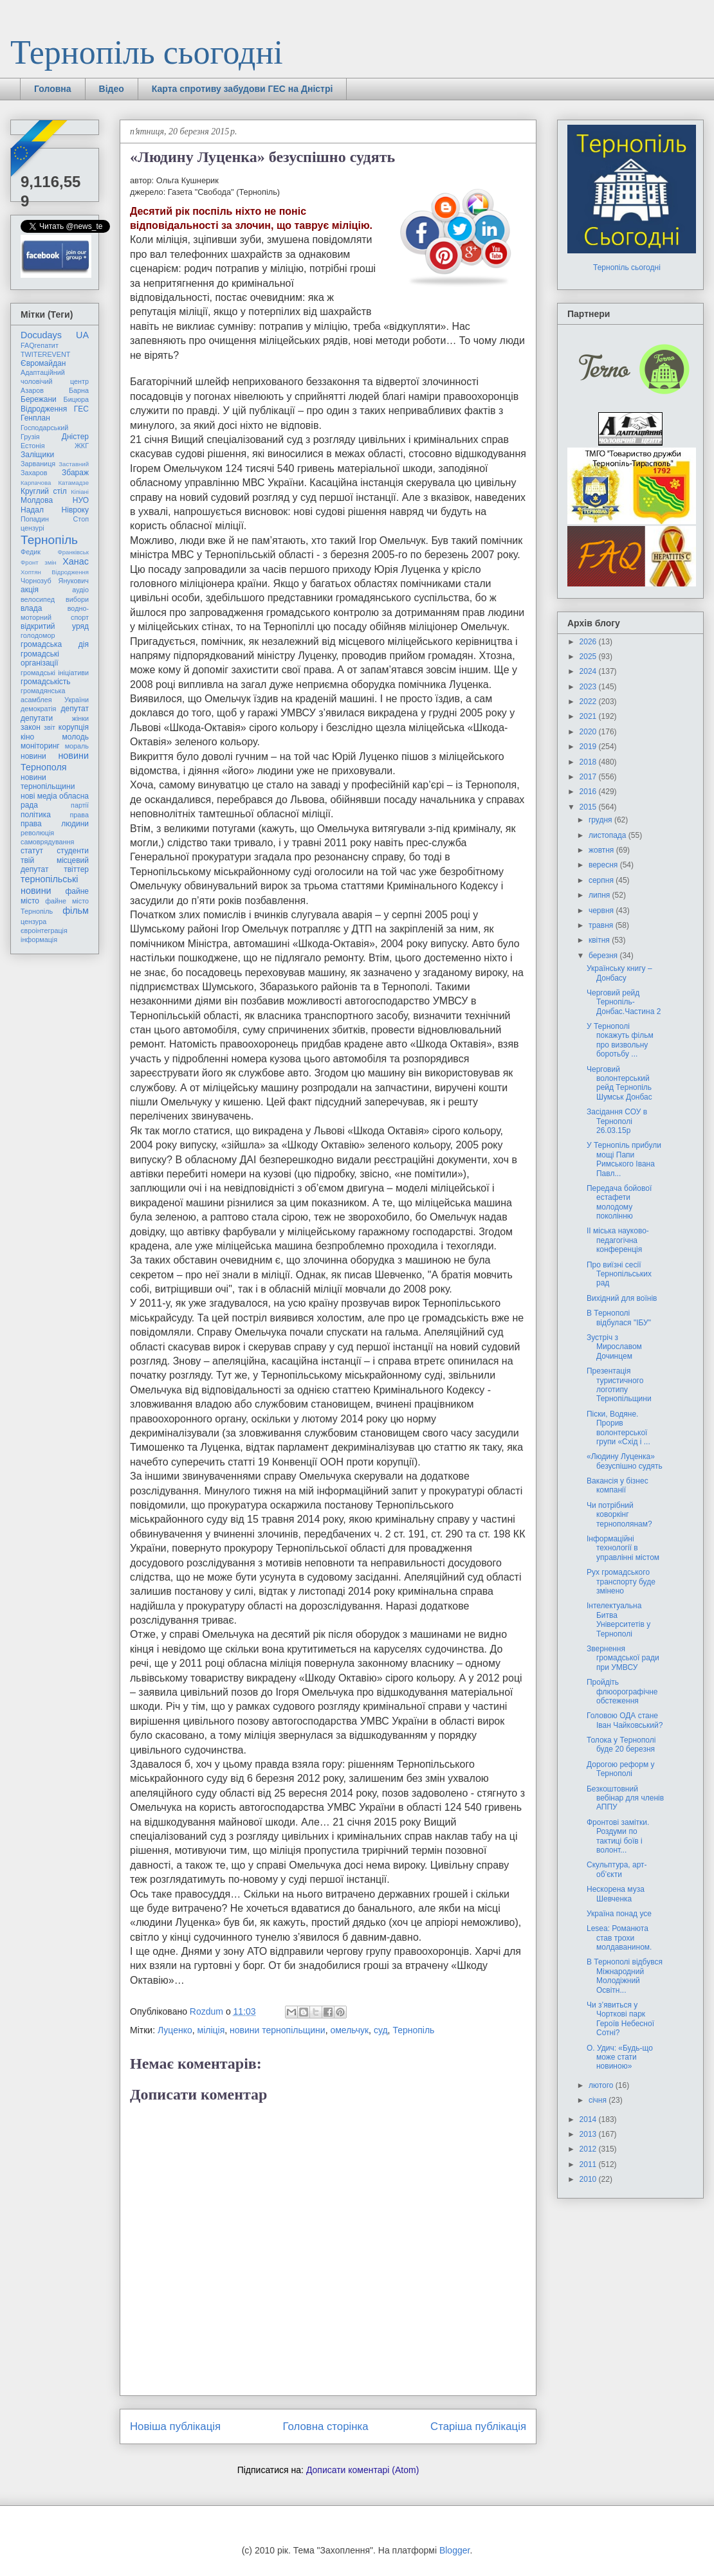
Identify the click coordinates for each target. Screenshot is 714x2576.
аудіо (80, 590)
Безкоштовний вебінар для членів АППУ (625, 1798)
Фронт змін (39, 562)
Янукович (74, 581)
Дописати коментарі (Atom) (362, 2470)
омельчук (349, 2030)
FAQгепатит (40, 345)
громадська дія (55, 644)
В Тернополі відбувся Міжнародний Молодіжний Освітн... (625, 1975)
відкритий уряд (55, 626)
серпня (602, 880)
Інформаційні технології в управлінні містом (623, 1548)
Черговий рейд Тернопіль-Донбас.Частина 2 (624, 1002)
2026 (589, 641)
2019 (589, 746)
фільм (75, 910)
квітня (600, 940)
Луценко (175, 2030)
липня (600, 895)
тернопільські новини (49, 884)
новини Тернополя (55, 761)
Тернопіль (413, 2030)
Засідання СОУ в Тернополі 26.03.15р (617, 1121)
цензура (33, 921)
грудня (601, 819)
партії (80, 805)
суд (381, 2030)
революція (37, 833)
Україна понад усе (619, 1913)
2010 (589, 2179)
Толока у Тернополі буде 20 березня (621, 1745)
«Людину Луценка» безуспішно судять (625, 1461)
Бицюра (76, 399)
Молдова (37, 500)
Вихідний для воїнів (622, 1298)
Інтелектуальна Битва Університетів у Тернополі (618, 1619)
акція (30, 589)
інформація (39, 939)
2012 (589, 2149)
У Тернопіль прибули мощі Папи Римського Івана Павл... (624, 1159)
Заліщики (37, 454)
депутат (75, 708)
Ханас (75, 561)
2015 (589, 807)
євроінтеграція (44, 930)
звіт (49, 727)
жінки (80, 718)
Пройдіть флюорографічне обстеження (622, 1691)
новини (33, 756)
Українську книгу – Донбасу (619, 973)
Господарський (44, 427)
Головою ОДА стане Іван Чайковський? (625, 1720)
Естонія (33, 445)
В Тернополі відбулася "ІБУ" (619, 1318)
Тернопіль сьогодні (146, 52)
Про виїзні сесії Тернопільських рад (619, 1274)
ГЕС (81, 408)
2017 (589, 776)
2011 (589, 2164)
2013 (589, 2134)
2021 (589, 716)
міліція (211, 2030)
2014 (589, 2119)
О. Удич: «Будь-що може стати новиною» (620, 2057)
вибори (77, 599)
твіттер (76, 869)
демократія (38, 708)
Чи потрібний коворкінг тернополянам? (619, 1514)
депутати (37, 718)
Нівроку (75, 509)
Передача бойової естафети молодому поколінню (619, 1202)
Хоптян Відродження (55, 572)
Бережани (39, 399)
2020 (589, 731)
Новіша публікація (175, 2426)
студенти (73, 850)
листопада (608, 835)
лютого (602, 2085)
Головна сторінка (326, 2426)
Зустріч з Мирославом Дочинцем (614, 1347)
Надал (32, 509)
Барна (79, 390)
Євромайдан (43, 363)
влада (31, 608)
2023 (589, 686)
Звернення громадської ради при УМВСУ (623, 1658)
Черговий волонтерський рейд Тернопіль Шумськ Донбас (619, 1083)
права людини (55, 823)
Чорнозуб (36, 581)
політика (36, 814)
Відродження (44, 408)
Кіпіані (80, 491)
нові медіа (39, 796)
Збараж (75, 472)
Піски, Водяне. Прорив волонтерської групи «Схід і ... (618, 1428)
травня (602, 925)
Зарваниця (38, 463)
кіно (27, 736)
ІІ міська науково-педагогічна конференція (618, 1240)
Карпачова (36, 482)
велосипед (38, 599)
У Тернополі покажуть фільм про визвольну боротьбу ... (620, 1040)
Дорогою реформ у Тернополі (621, 1769)
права (79, 815)
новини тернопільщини (277, 2030)
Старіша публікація (478, 2426)
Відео (111, 89)
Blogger (454, 2550)
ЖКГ (82, 445)
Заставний (74, 463)
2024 (589, 671)
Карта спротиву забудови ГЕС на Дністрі (242, 89)
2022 (589, 701)
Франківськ (73, 552)
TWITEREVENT (45, 354)
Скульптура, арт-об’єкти (617, 1869)
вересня (604, 864)
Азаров (32, 390)
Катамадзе (74, 482)
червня (602, 910)
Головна (52, 89)
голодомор (38, 635)
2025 (589, 656)
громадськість (46, 681)
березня (604, 955)
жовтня (602, 850)
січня (599, 2100)
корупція (74, 727)
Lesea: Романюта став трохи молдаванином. (619, 1938)
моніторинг (40, 745)
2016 (589, 791)
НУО (81, 500)
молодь (75, 736)
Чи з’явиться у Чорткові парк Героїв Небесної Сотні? (620, 2018)
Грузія (30, 436)
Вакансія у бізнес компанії (617, 1485)
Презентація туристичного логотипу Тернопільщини (619, 1384)
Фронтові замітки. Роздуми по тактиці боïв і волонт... (618, 1836)
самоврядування (47, 842)
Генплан (35, 417)
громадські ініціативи (55, 672)
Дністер (75, 436)
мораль (77, 746)
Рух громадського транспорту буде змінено (621, 1581)
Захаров (34, 472)
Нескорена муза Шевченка (616, 1894)
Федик (31, 552)
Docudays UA (55, 335)
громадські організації (40, 658)
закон (31, 727)
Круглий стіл (44, 491)
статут (32, 850)
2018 (589, 761)
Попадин (35, 519)
